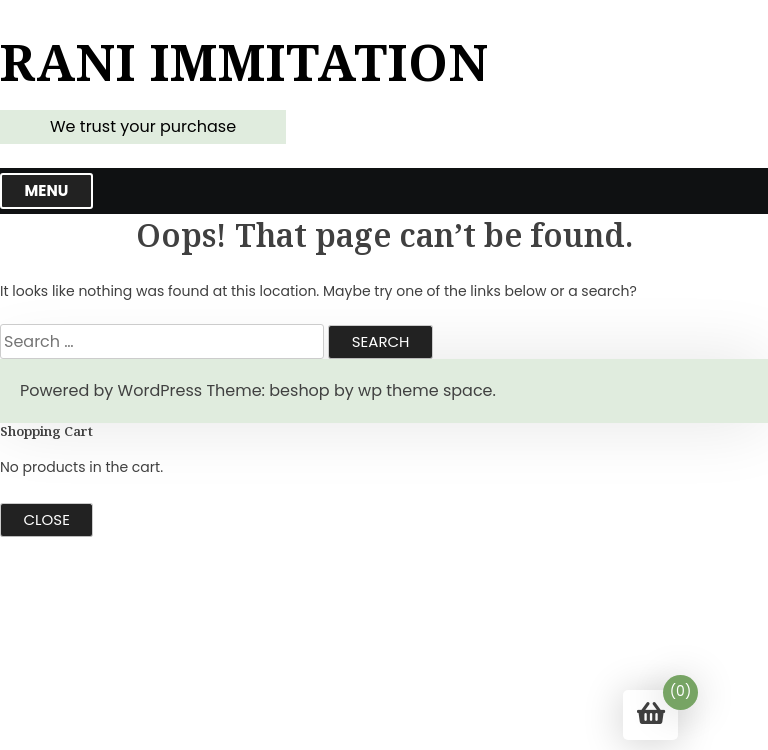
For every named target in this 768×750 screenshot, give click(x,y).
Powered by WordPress (111, 390)
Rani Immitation (244, 62)
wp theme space (425, 390)
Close (47, 519)
